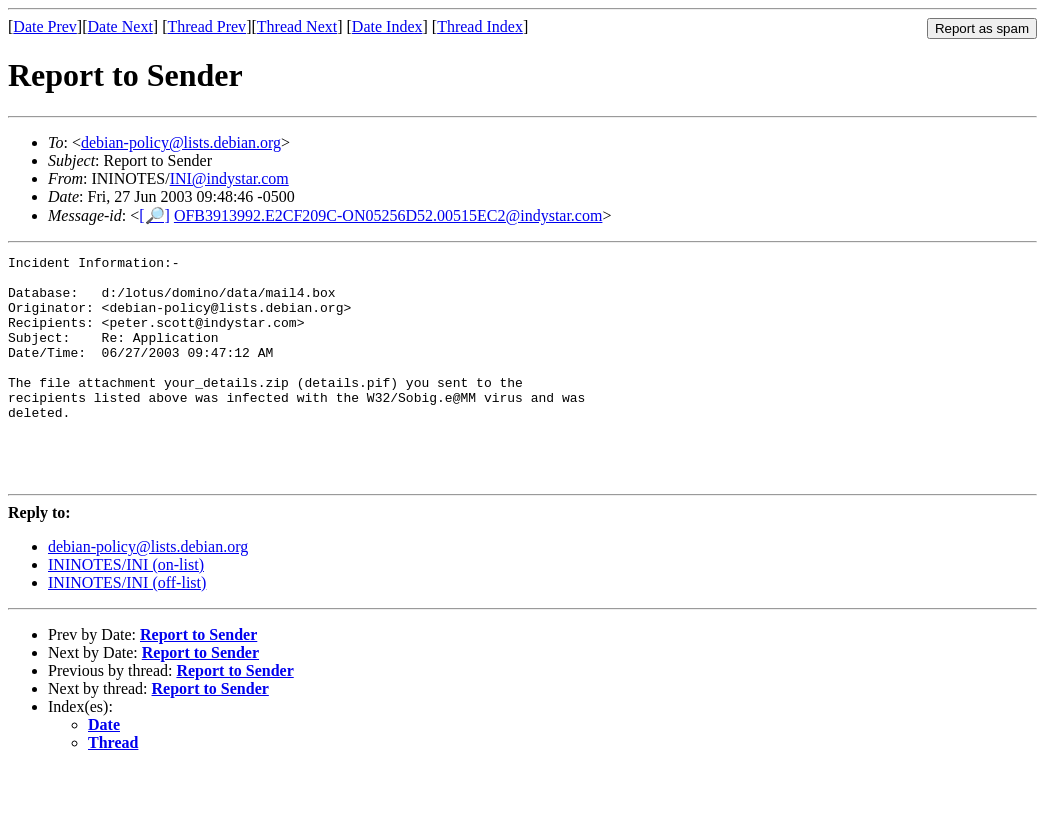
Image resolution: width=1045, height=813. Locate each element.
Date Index (387, 26)
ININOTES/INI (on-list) (126, 609)
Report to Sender (198, 679)
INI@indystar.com (229, 178)
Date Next (120, 26)
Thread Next (297, 26)
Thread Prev (206, 26)
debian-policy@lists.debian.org (181, 142)
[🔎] (154, 215)
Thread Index (480, 26)
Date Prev (45, 26)
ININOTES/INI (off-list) (127, 627)
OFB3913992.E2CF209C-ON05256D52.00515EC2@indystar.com (388, 215)
